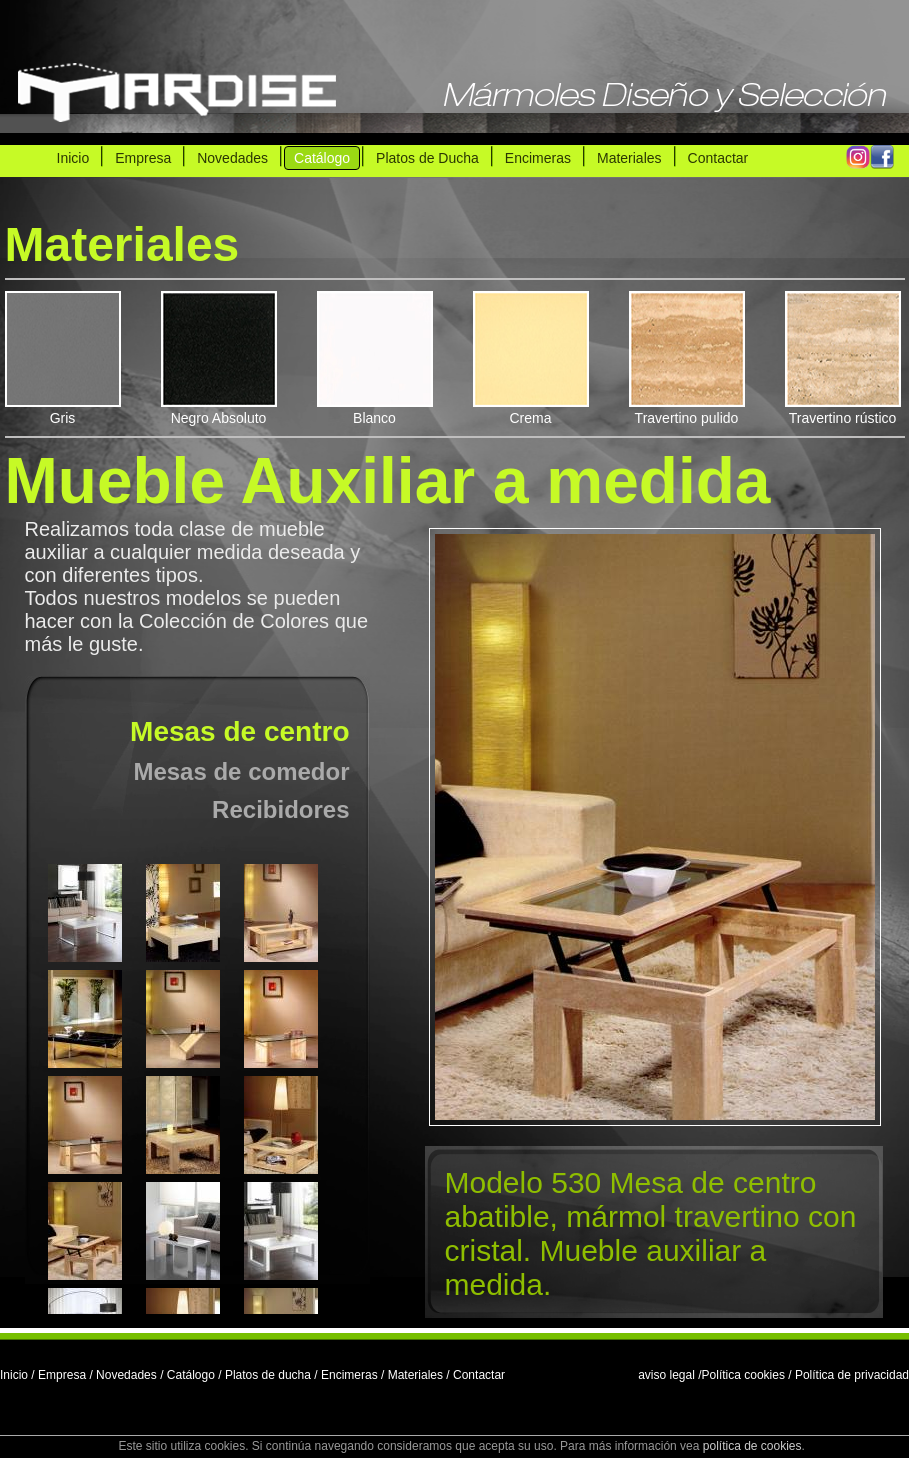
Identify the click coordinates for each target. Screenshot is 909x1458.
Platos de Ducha (427, 158)
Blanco (375, 410)
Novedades (232, 158)
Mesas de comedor (241, 771)
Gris (63, 410)
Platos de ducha (268, 1375)
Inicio (73, 158)
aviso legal (666, 1375)
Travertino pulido (687, 410)
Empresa (143, 158)
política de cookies (752, 1446)
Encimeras (538, 158)
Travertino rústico (843, 410)
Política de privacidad (852, 1375)
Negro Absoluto (219, 410)
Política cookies (743, 1375)
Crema (531, 410)
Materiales (629, 158)
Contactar (718, 158)
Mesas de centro (239, 731)
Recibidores (280, 809)
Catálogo (322, 158)
